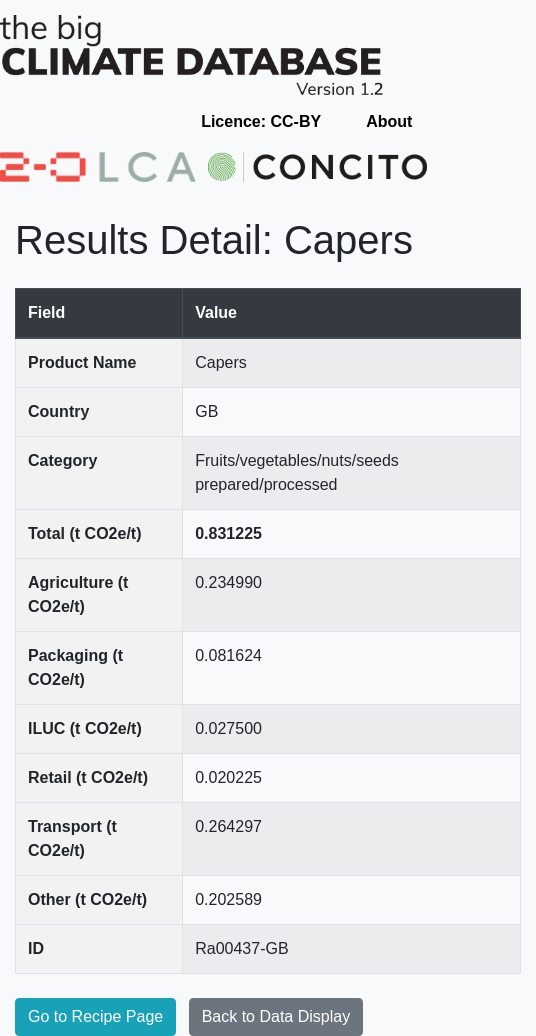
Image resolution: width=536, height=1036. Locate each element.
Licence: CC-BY (261, 121)
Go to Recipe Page (95, 1016)
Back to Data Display (276, 1016)
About (389, 121)
